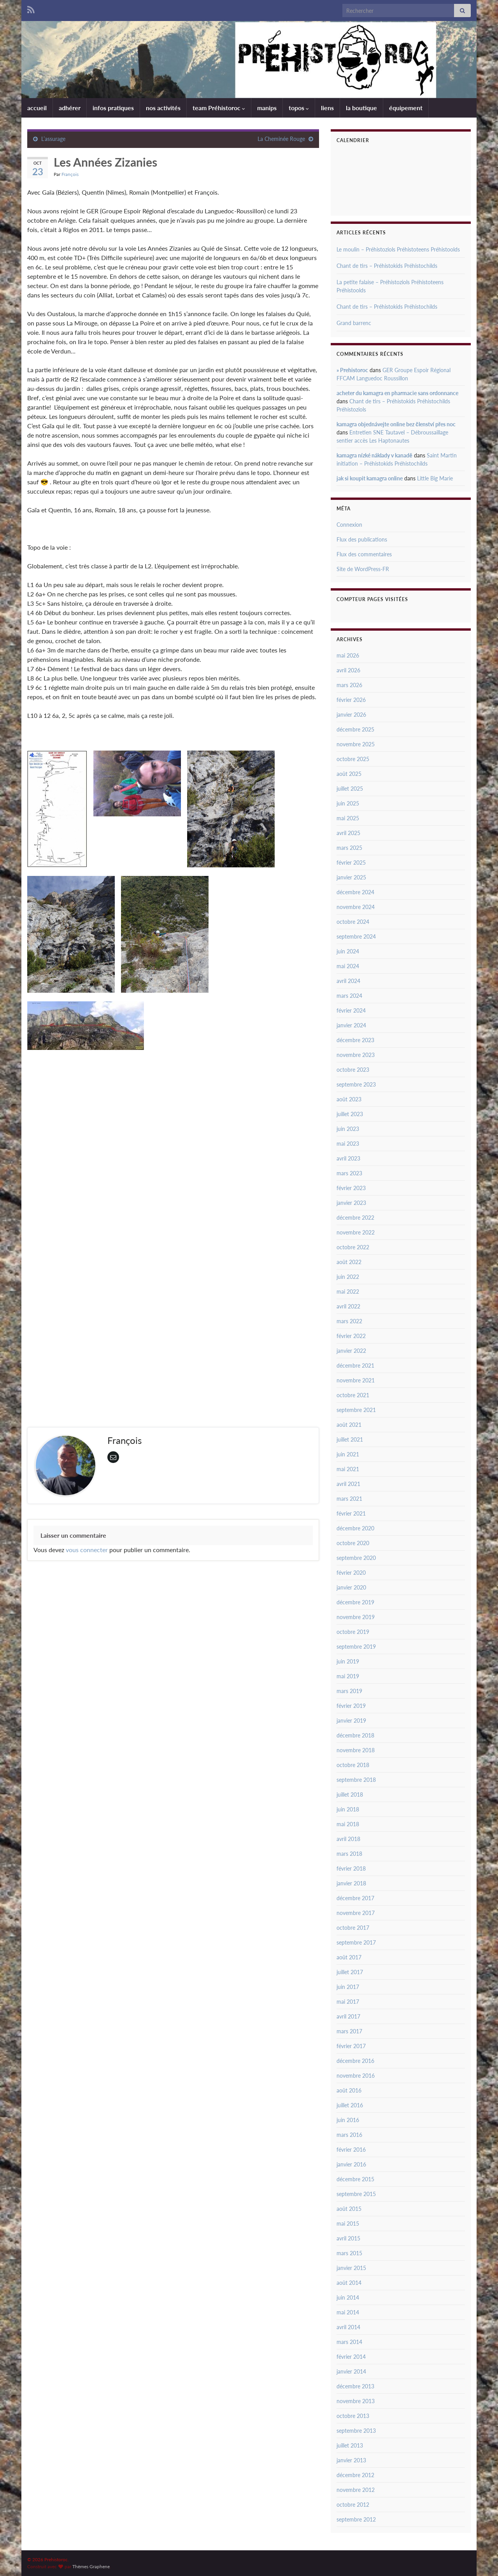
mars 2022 (349, 1321)
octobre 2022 (353, 1247)
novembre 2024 (356, 907)
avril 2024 (348, 981)
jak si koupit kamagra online (370, 478)
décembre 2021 (355, 1365)
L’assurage (53, 138)
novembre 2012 (356, 2489)
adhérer (70, 107)
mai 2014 (348, 2312)
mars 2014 (349, 2342)
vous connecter (87, 1549)
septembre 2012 (356, 2519)
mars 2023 (349, 1173)
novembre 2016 (356, 2075)
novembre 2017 (356, 1913)
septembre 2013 (356, 2430)
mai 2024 (348, 966)
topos (299, 107)
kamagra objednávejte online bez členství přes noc (396, 424)
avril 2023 (348, 1158)
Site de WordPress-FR (363, 569)
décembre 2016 (355, 2060)
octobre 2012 (353, 2504)
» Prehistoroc (352, 370)
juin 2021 (348, 1454)
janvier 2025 (351, 877)
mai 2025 (348, 818)
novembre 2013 (356, 2401)
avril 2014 (348, 2327)
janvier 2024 (351, 1025)
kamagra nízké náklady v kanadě (374, 455)
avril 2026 (348, 670)
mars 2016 (349, 2134)
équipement (406, 107)
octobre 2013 (353, 2415)
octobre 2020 (353, 1543)
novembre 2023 (356, 1055)
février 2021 (351, 1513)
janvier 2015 (351, 2268)
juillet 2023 (350, 1114)
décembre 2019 (355, 1602)
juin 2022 (348, 1276)
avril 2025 (348, 833)
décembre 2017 (355, 1898)
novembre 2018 (356, 1750)
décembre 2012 (355, 2475)
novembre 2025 (356, 744)
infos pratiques (113, 107)
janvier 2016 (351, 2164)
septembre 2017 (356, 1942)
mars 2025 (349, 847)
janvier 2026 (351, 714)
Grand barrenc (354, 323)
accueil (37, 107)
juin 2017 (348, 1986)
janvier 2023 (351, 1202)
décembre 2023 (355, 1040)
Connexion (349, 524)
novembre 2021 (356, 1380)
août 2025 (349, 773)
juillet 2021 (350, 1439)
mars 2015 (349, 2253)
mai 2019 (348, 1676)
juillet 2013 (350, 2445)
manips (267, 107)
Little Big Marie (435, 478)
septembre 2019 (356, 1646)
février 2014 (351, 2356)
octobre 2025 (353, 759)
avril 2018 (348, 1839)
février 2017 (351, 2046)
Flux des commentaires (364, 554)
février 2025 (351, 862)
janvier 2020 (351, 1587)
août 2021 (349, 1424)
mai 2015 (348, 2223)
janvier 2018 (351, 1883)
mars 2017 (349, 2031)
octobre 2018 (353, 1765)
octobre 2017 (353, 1927)
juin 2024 (348, 951)
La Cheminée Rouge (281, 138)
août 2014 (349, 2282)
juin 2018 (348, 1809)
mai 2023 (348, 1143)
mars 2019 (349, 1691)
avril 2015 (348, 2238)
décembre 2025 (355, 729)
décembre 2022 (355, 1217)
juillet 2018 (350, 1794)
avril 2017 (348, 2016)
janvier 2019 (351, 1720)
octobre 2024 (353, 921)
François (70, 174)
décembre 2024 (355, 892)
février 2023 (351, 1188)
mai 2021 (348, 1469)
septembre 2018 (356, 1779)
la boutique (361, 107)
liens (327, 107)
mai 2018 (348, 1824)
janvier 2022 (351, 1350)
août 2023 (349, 1099)
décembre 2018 (355, 1735)
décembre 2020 (355, 1528)
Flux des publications (362, 539)
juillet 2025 (350, 788)
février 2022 (351, 1336)
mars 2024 (349, 995)
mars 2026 (349, 685)
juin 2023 (348, 1128)
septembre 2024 (356, 936)
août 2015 (349, 2208)
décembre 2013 (355, 2386)
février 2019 (351, 1705)
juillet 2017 (350, 1972)
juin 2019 (348, 1661)
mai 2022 (348, 1291)
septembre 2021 (356, 1410)
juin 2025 (348, 803)
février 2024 (351, 1010)
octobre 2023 (353, 1069)
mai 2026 (348, 655)
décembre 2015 (355, 2179)
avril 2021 (348, 1484)
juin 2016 (348, 2120)
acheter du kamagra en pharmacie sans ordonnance (397, 393)
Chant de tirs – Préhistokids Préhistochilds (387, 265)
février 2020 (351, 1572)
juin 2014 (348, 2297)
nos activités (163, 107)
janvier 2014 (351, 2371)
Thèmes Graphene (91, 2566)
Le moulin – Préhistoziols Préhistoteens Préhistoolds (398, 249)
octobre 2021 (353, 1395)
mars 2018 (349, 1853)
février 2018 (351, 1868)
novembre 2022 (356, 1232)
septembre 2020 (356, 1557)
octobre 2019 (353, 1631)
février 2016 (351, 2149)
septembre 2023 (356, 1084)
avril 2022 (348, 1306)
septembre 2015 (356, 2194)
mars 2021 (349, 1498)
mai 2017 (348, 2001)
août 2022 (349, 1262)
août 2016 (349, 2090)
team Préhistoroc (219, 107)
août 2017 (349, 1957)
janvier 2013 (351, 2460)
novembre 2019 (356, 1617)
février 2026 (351, 699)
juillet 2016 (350, 2105)
